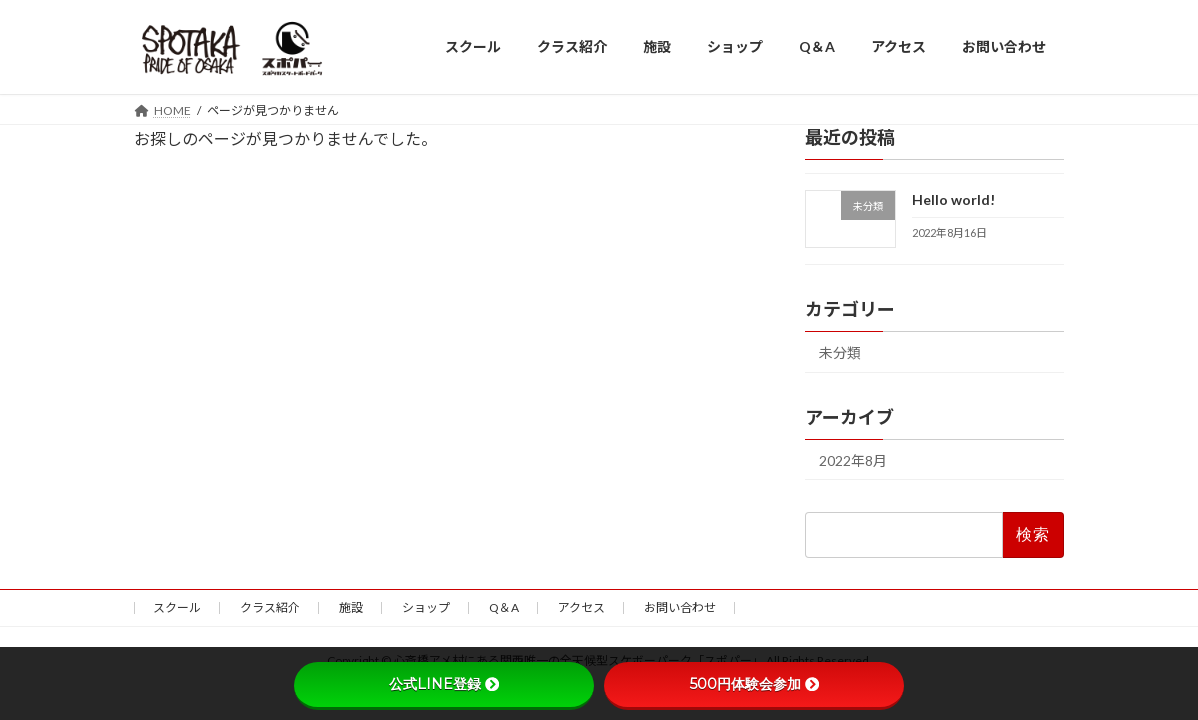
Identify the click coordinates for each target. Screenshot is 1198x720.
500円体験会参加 (754, 684)
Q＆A (504, 607)
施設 (351, 607)
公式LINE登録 (444, 684)
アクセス (581, 607)
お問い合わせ (680, 607)
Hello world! (953, 199)
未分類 (840, 351)
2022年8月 (853, 459)
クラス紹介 (270, 607)
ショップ (426, 607)
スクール (177, 607)
